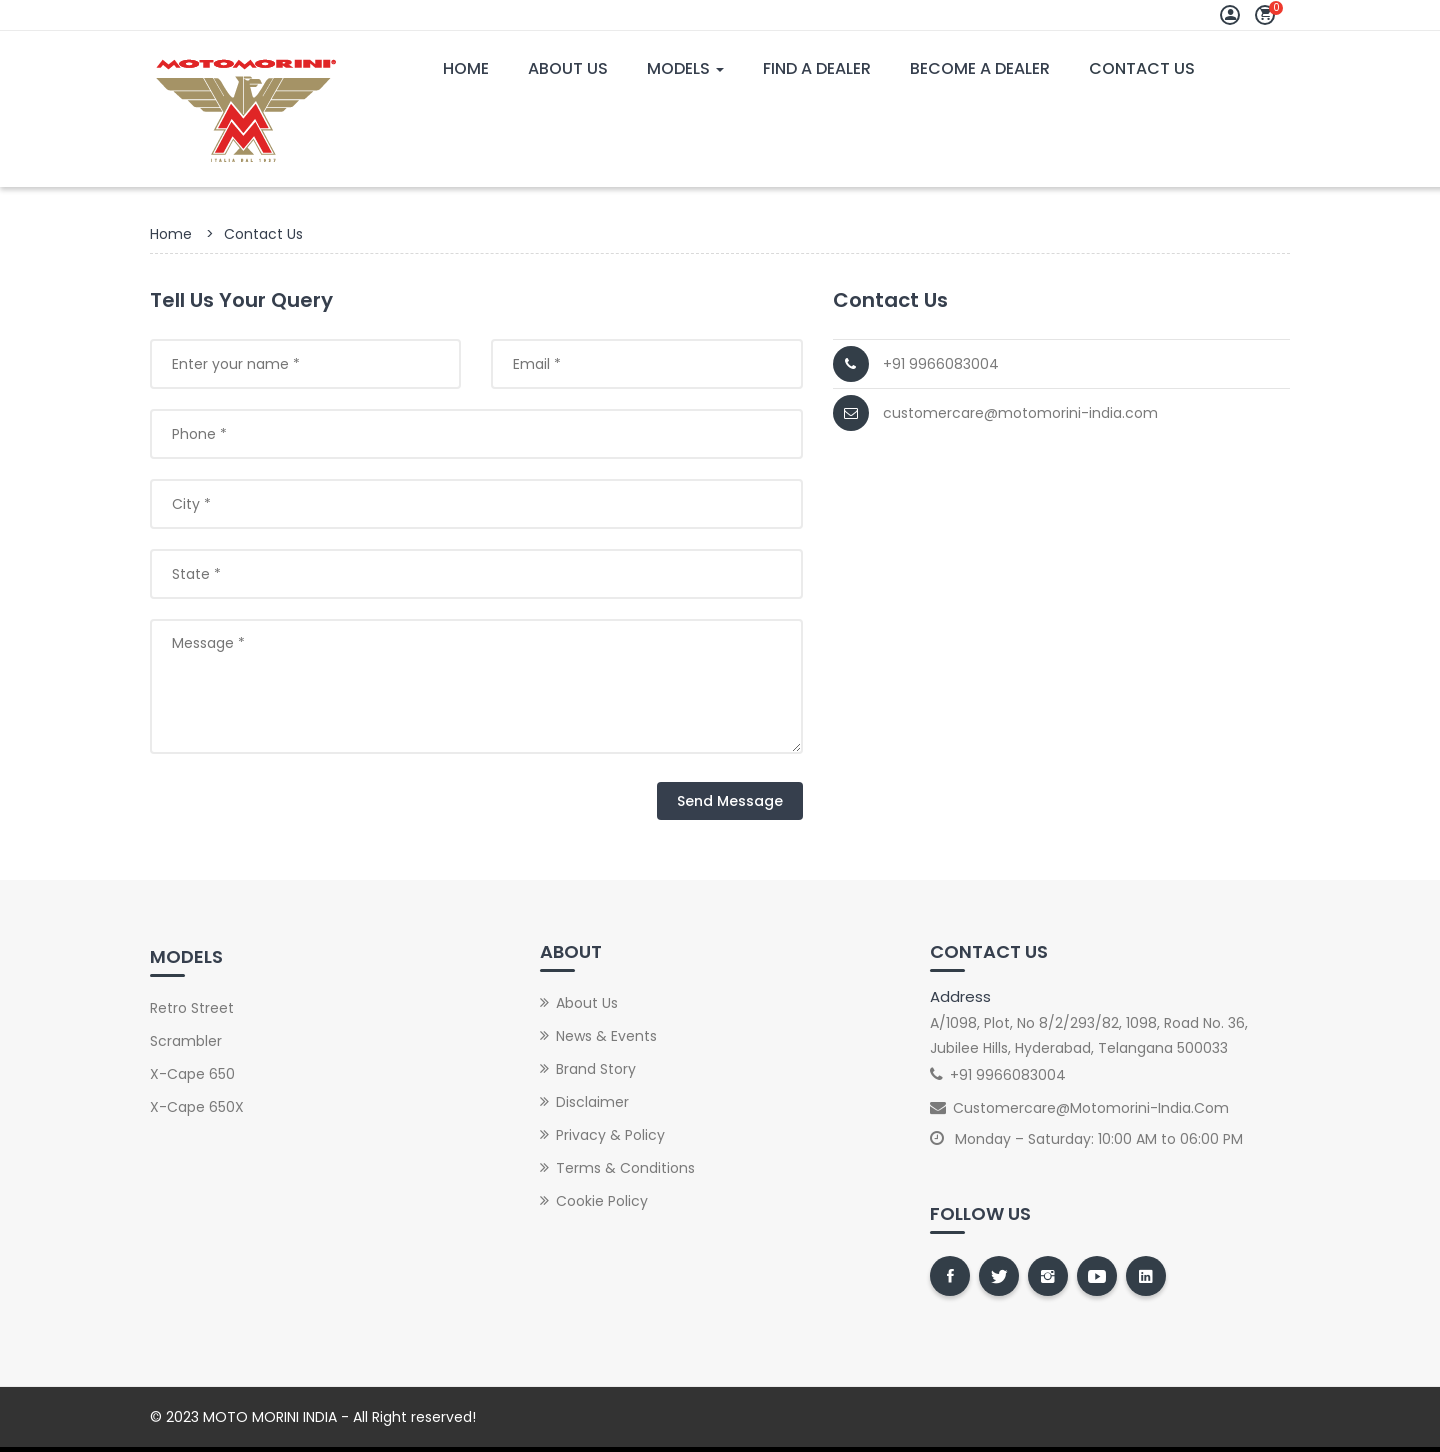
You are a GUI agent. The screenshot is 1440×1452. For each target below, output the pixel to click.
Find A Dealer (817, 68)
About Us (568, 68)
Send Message (730, 801)
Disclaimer (592, 1102)
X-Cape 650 (192, 1074)
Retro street (192, 1008)
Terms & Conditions (625, 1168)
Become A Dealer (980, 68)
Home (466, 68)
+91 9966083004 (941, 364)
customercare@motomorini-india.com (1020, 413)
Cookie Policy (602, 1201)
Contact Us (1142, 68)
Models (685, 68)
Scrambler (186, 1041)
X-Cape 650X (197, 1107)
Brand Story (596, 1069)
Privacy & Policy (610, 1135)
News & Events (606, 1036)
